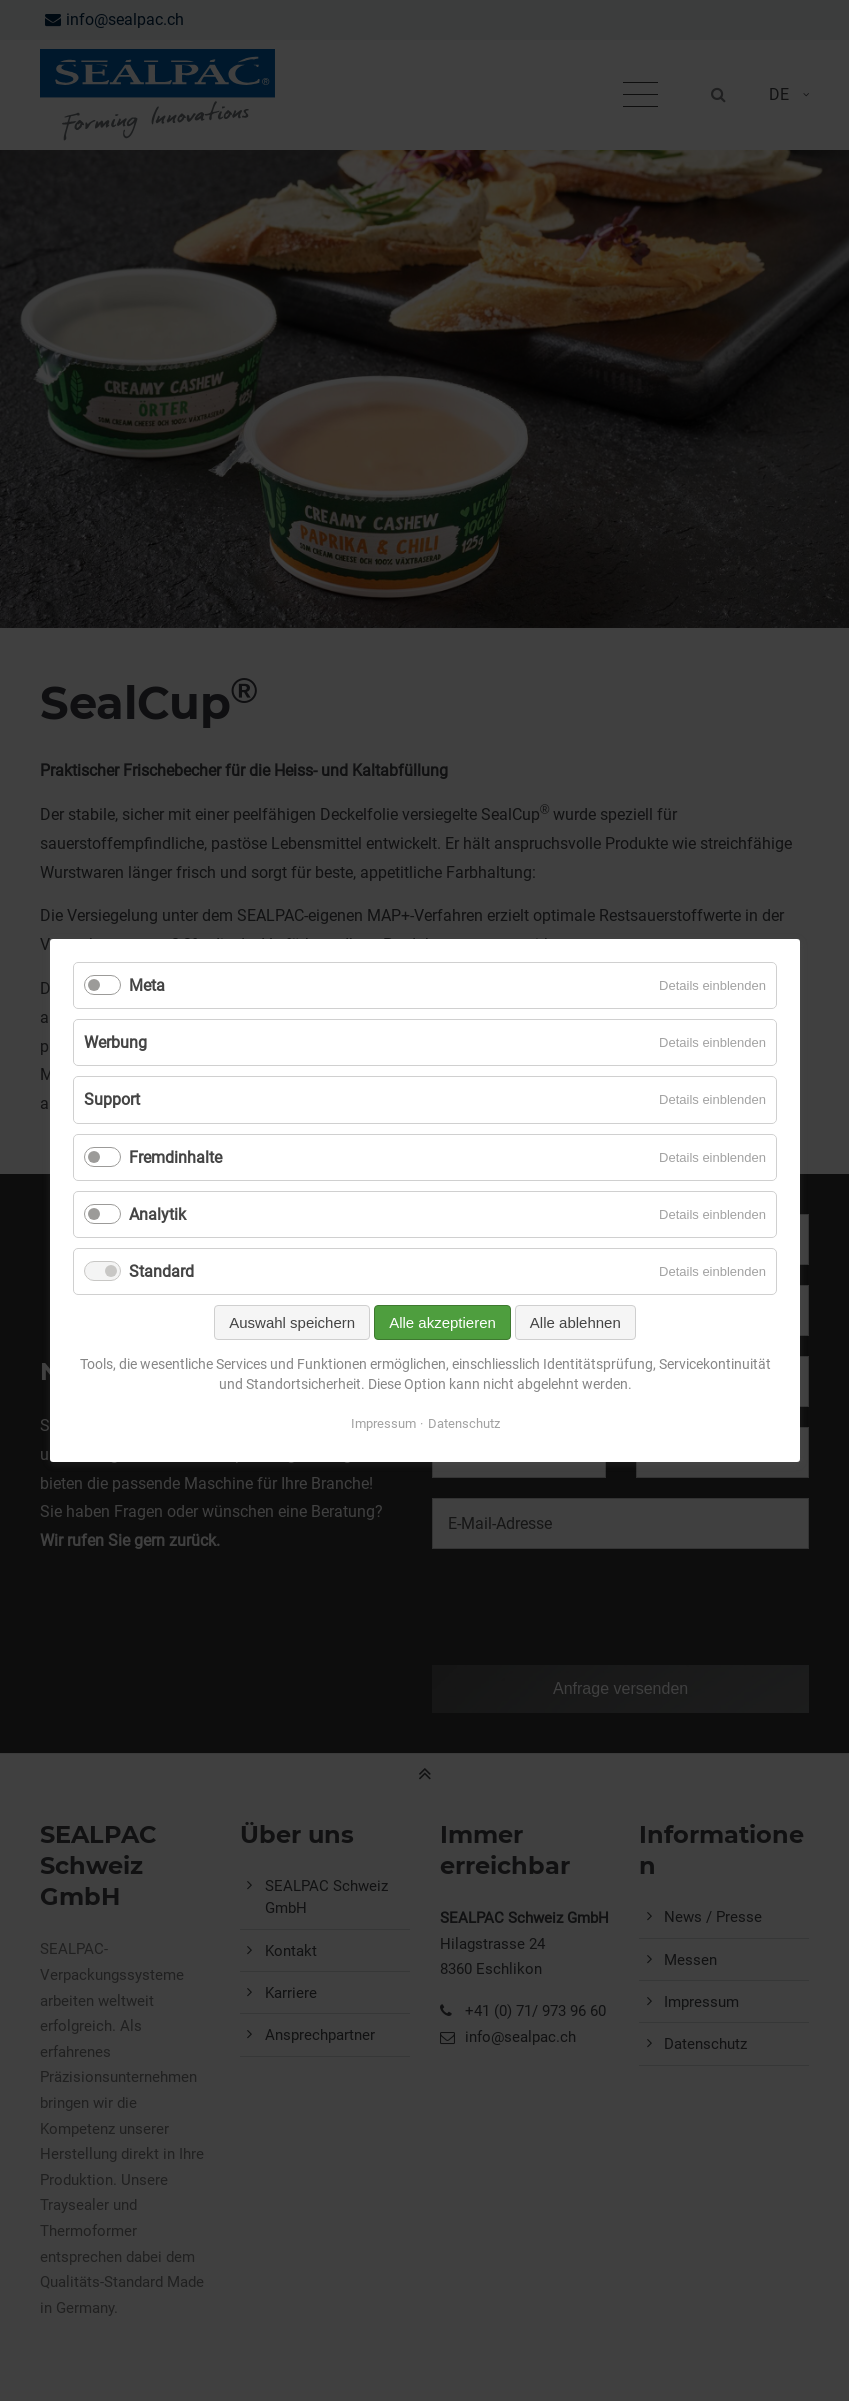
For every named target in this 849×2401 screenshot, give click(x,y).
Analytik (157, 1214)
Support (112, 1099)
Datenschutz (463, 1423)
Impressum (382, 1423)
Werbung (115, 1042)
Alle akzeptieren (442, 1322)
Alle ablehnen (574, 1322)
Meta (147, 985)
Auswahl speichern (292, 1322)
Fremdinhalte (175, 1157)
